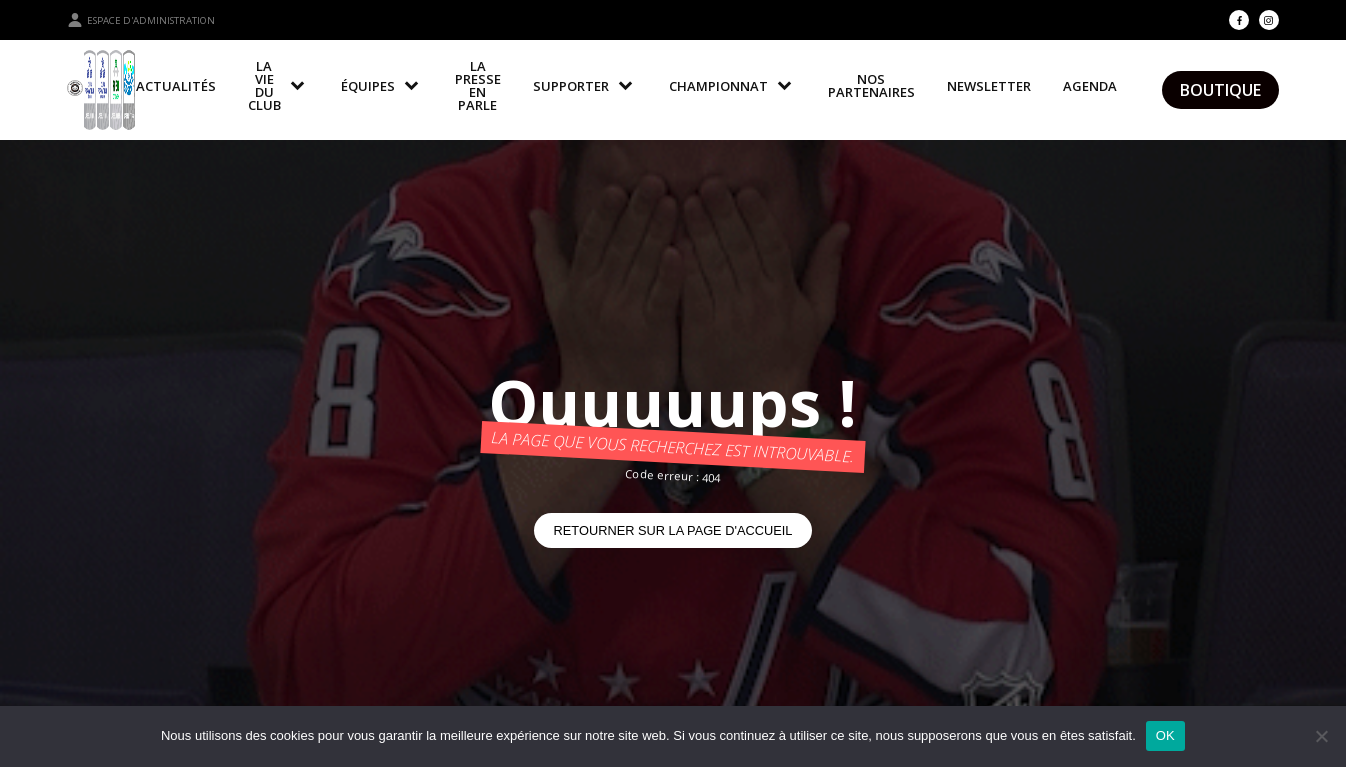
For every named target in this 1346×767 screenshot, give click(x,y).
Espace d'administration (141, 20)
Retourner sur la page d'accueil (673, 530)
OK (1165, 735)
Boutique (1220, 90)
